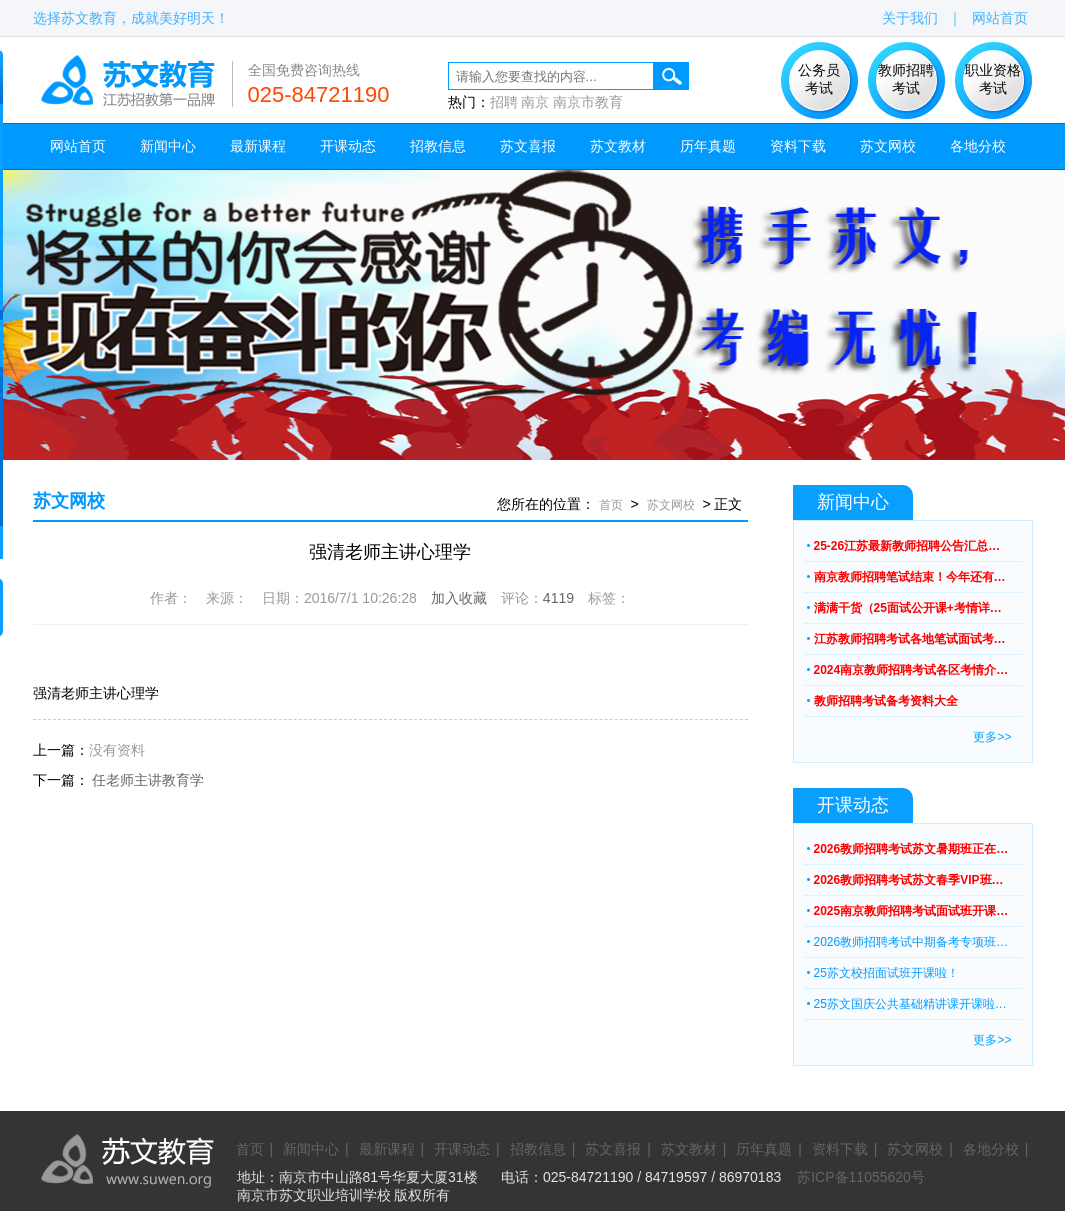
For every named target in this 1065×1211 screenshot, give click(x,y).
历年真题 (708, 146)
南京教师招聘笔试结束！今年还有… (910, 577)
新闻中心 (168, 146)
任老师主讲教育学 (148, 780)
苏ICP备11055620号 (861, 1177)
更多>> (992, 737)
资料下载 (798, 146)
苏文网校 (888, 146)
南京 (535, 102)
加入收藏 (459, 598)
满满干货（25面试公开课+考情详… (908, 608)
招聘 (504, 102)
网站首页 (1000, 18)
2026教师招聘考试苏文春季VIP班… (909, 880)
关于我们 (910, 18)
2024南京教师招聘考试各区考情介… (911, 670)
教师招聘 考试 (906, 79)
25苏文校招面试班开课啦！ (886, 973)
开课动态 (348, 146)
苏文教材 (618, 146)
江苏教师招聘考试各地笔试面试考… (910, 639)
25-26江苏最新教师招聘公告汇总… (907, 546)
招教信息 (438, 146)
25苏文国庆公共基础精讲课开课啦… (910, 1004)
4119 (558, 598)
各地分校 (978, 146)
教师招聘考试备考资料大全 (886, 701)
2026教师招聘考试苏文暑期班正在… (911, 849)
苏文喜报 (528, 146)
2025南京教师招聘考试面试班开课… (911, 911)
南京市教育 (588, 102)
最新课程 (258, 146)
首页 (611, 505)
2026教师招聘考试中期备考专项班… (911, 942)
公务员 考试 (819, 79)
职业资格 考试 (993, 79)
